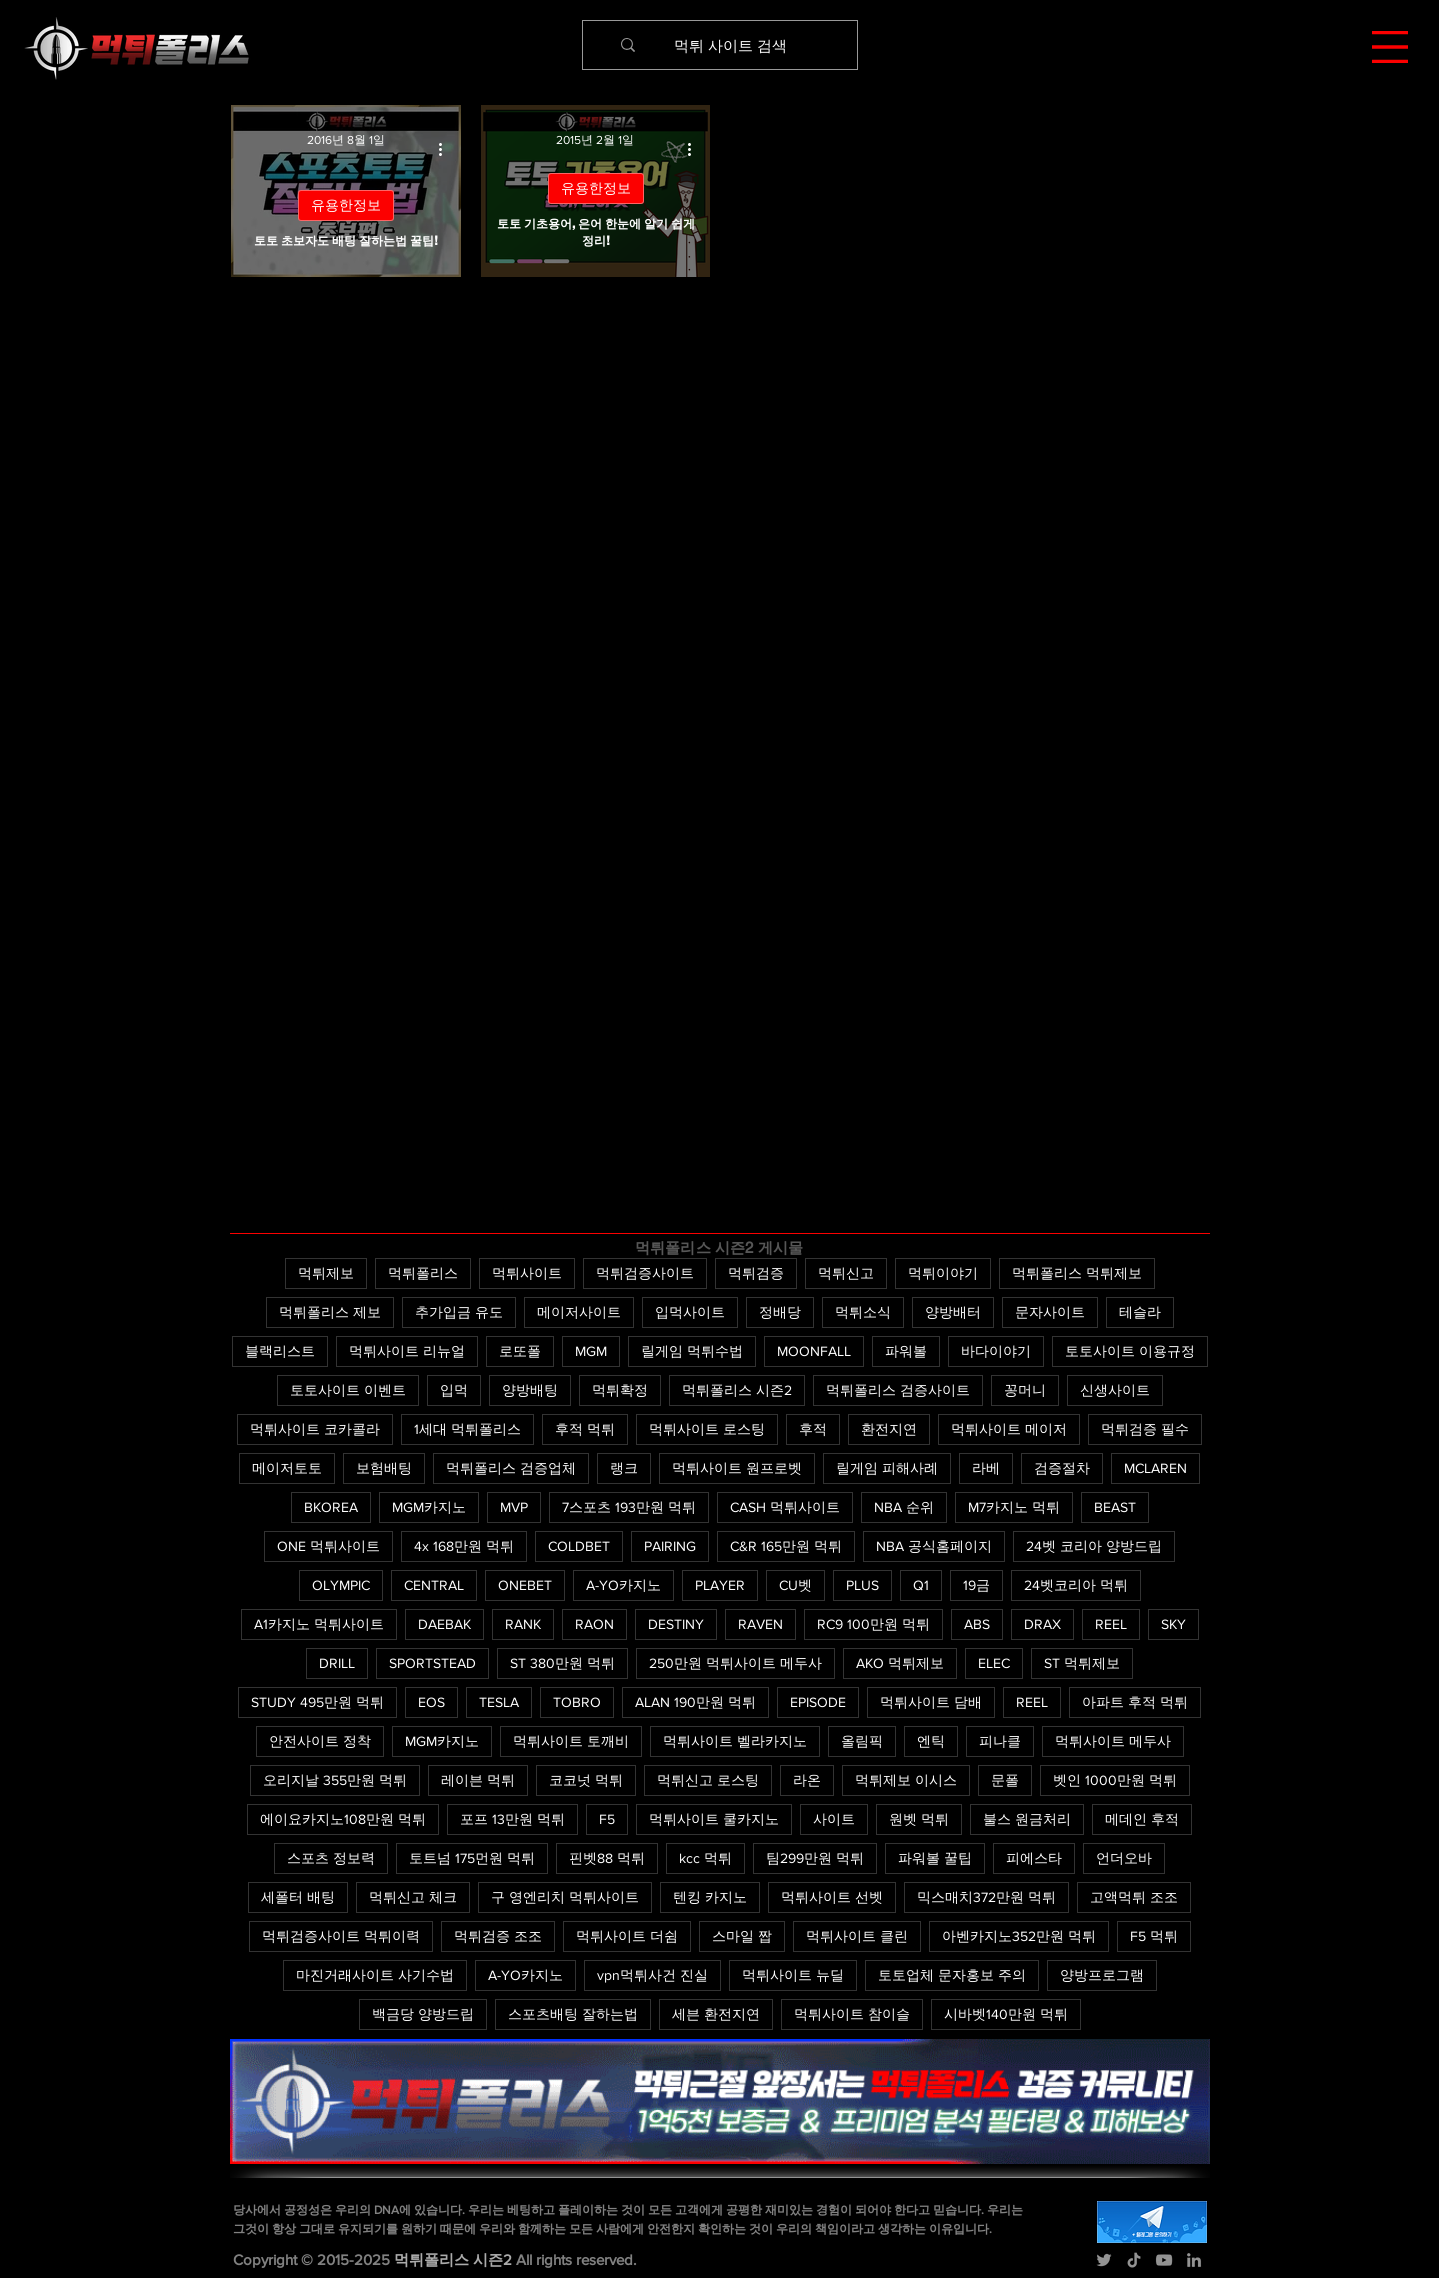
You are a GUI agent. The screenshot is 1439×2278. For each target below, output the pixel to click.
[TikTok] (1134, 2260)
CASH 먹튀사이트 (785, 1507)
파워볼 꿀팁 (935, 1858)
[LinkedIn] (1194, 2260)
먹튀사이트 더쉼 (627, 1936)
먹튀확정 (620, 1390)
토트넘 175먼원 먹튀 (472, 1858)
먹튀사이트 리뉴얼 (407, 1351)
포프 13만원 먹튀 (512, 1819)
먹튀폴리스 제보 (330, 1312)
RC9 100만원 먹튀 (873, 1624)
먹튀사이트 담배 (931, 1702)
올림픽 (862, 1741)
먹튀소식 (863, 1312)
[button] (1390, 47)
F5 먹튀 (1154, 1936)
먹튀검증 (756, 1273)
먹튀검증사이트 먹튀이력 (341, 1936)
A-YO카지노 (623, 1585)
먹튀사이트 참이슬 (852, 2014)
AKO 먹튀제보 (900, 1663)
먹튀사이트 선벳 (832, 1897)
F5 (607, 1819)
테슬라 (1140, 1312)
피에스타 (1034, 1858)
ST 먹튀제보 (1082, 1663)
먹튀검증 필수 (1145, 1429)
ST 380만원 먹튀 (562, 1663)
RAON (594, 1624)
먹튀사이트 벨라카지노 (735, 1741)
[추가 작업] (448, 149)
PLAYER (720, 1585)
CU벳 (795, 1585)
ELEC (994, 1663)
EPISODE (818, 1702)
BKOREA (331, 1507)
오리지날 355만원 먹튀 (335, 1780)
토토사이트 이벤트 (348, 1390)
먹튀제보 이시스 (906, 1780)
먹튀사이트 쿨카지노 (714, 1819)
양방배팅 (530, 1390)
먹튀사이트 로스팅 (707, 1429)
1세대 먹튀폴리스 (467, 1429)
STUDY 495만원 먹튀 (317, 1702)
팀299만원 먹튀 (815, 1858)
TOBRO (577, 1702)
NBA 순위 (904, 1507)
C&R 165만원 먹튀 (786, 1546)
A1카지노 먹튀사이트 (319, 1624)
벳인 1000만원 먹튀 (1115, 1780)
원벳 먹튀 (919, 1819)
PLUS (862, 1585)
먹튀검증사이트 (645, 1273)
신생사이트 (1115, 1390)
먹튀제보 (326, 1273)
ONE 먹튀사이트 (328, 1546)
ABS (977, 1624)
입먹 (454, 1390)
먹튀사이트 (527, 1273)
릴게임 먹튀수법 (692, 1351)
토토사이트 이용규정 (1130, 1351)
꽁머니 (1025, 1390)
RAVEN (760, 1624)
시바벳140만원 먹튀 (1006, 2014)
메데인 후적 (1142, 1819)
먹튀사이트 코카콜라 (315, 1429)
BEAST (1115, 1507)
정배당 (780, 1312)
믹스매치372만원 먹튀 (986, 1897)
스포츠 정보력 (331, 1858)
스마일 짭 (742, 1936)
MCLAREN (1155, 1468)
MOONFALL (814, 1351)
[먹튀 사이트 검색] (731, 45)
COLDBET (579, 1546)
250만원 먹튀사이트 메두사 (735, 1663)
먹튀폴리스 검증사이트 (898, 1390)
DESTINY (676, 1624)
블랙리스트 (280, 1351)
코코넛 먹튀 (586, 1780)
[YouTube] (1164, 2260)
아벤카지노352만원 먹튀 (1019, 1936)
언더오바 (1124, 1858)
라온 (807, 1780)
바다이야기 (996, 1351)
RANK (523, 1624)
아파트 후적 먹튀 (1135, 1702)
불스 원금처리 (1027, 1819)
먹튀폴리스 (423, 1273)
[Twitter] (1104, 2260)
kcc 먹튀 (705, 1858)
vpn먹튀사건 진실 (652, 1975)
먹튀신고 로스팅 (708, 1780)
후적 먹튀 (585, 1429)
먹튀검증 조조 (498, 1936)
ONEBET (525, 1585)
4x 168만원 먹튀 (464, 1546)
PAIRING (670, 1546)
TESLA (499, 1702)
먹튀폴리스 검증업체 (511, 1468)
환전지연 (889, 1429)
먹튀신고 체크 (413, 1897)
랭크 (624, 1468)
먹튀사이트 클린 (857, 1936)
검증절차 (1062, 1468)
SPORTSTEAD (432, 1663)
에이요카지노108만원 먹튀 (343, 1819)
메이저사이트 (579, 1312)
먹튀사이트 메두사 (1113, 1741)
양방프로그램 (1102, 1975)
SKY (1173, 1624)
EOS (431, 1702)
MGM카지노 (429, 1507)
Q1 (921, 1585)
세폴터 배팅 (298, 1897)
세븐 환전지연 (716, 2014)
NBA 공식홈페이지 (934, 1546)
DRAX (1042, 1624)
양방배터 (953, 1312)
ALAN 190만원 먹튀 (695, 1702)
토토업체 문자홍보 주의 (952, 1975)
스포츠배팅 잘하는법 (573, 2014)
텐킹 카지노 (710, 1897)
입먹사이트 (690, 1312)
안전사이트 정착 (320, 1741)
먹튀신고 (846, 1273)
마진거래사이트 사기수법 (375, 1975)
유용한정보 (346, 205)
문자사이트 (1050, 1312)
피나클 (1000, 1741)
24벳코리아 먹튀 (1076, 1585)
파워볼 (906, 1351)
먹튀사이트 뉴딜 (793, 1975)
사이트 (834, 1819)
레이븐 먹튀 (478, 1780)
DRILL (337, 1663)
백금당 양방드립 (423, 2014)
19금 (976, 1585)
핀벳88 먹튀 (607, 1858)
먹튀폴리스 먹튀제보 (1077, 1273)
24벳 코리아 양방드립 (1094, 1546)
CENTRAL (434, 1585)
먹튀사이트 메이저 (1009, 1429)
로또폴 (520, 1351)
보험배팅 (384, 1468)
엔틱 (931, 1741)
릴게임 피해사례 (887, 1468)
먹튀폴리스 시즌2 (737, 1390)
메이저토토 (287, 1468)
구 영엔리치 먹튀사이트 (565, 1897)
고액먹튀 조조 (1134, 1897)
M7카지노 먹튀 (1014, 1507)
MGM (591, 1351)
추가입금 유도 (459, 1312)
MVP (514, 1507)
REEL (1111, 1624)
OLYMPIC (341, 1585)
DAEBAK (444, 1624)
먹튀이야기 (943, 1273)
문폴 (1005, 1780)
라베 (986, 1468)
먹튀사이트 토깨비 (571, 1741)
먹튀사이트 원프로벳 (737, 1468)
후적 (813, 1429)
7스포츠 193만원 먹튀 (629, 1507)
